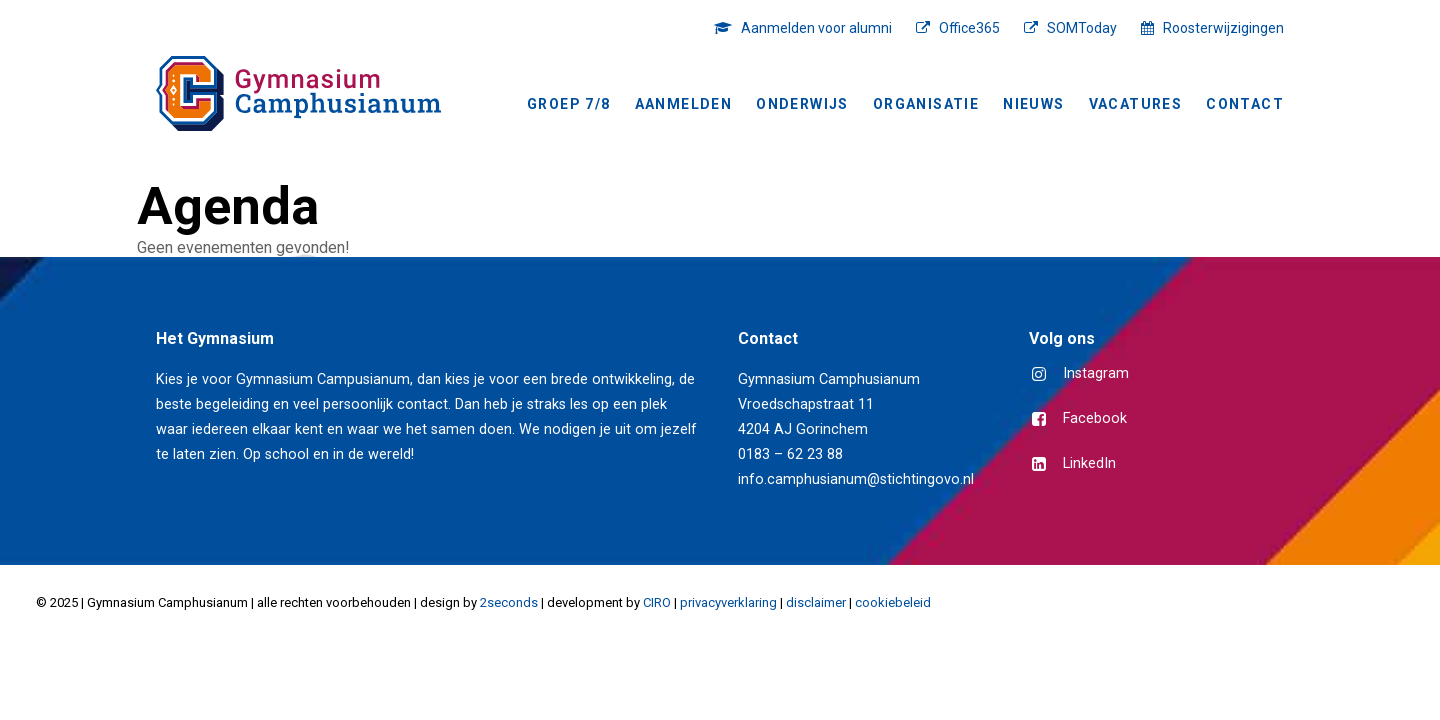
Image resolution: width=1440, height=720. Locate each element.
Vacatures (1136, 104)
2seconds (509, 602)
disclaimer (816, 602)
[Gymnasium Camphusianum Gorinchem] (298, 93)
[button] (1039, 375)
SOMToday (1082, 28)
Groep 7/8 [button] (569, 104)
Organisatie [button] (926, 104)
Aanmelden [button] (684, 104)
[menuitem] (808, 28)
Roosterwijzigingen (1223, 28)
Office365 (969, 28)
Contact (1245, 104)
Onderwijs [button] (802, 104)
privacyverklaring (728, 602)
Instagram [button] (1096, 373)
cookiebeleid (893, 602)
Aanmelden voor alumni (816, 28)
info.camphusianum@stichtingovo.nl (856, 479)
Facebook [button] (1095, 418)
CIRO (657, 602)
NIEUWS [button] (1033, 104)
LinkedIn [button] (1089, 463)
